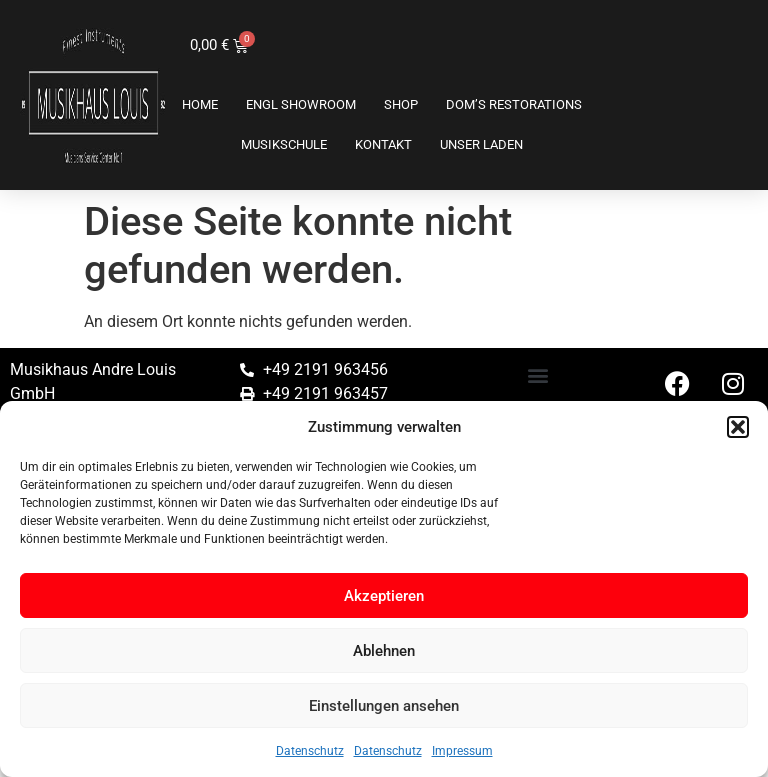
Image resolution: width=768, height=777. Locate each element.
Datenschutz (310, 751)
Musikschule (284, 144)
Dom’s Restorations (514, 104)
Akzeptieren (384, 596)
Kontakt (383, 144)
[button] (738, 427)
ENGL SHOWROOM (301, 104)
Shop (401, 104)
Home (200, 104)
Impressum (462, 751)
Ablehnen (384, 651)
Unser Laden (481, 144)
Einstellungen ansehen (384, 706)
